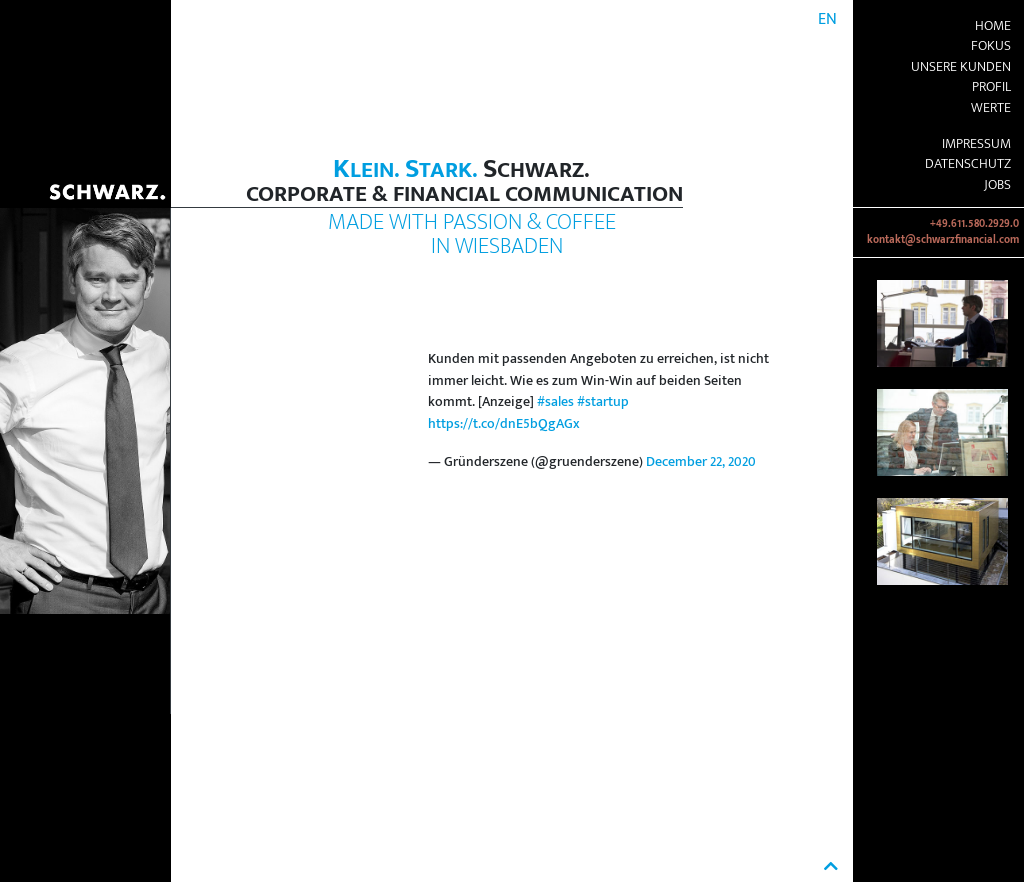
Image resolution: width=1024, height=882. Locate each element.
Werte (991, 108)
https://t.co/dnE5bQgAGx (504, 424)
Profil (991, 87)
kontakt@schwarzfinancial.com (943, 240)
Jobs (997, 185)
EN (827, 19)
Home (993, 26)
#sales (555, 402)
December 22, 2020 (701, 462)
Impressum (976, 144)
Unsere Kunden (961, 67)
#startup (603, 402)
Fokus (991, 46)
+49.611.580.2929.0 (974, 224)
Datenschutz (968, 164)
